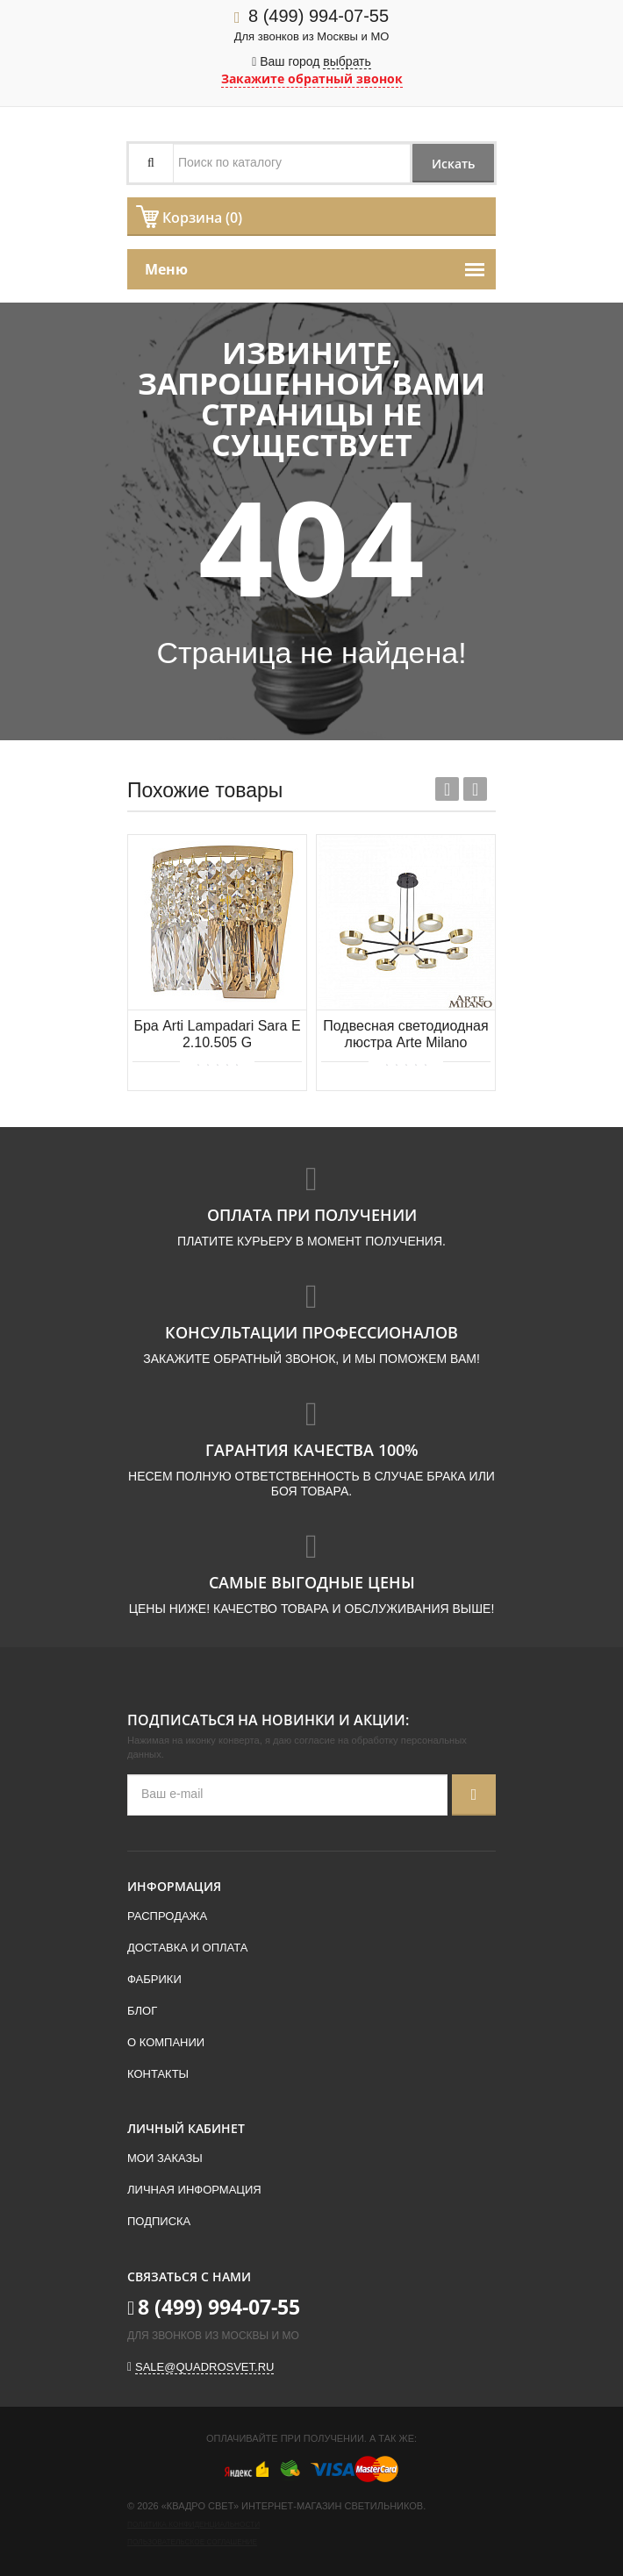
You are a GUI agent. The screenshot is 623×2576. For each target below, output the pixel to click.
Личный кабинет (186, 2128)
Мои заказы (165, 2158)
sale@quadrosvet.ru (204, 2366)
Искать (449, 163)
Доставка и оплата (187, 1947)
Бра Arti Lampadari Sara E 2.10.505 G (216, 1034)
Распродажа (167, 1916)
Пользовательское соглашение (192, 2542)
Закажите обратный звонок (312, 78)
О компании (165, 2042)
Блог (142, 2010)
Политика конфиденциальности (193, 2525)
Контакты (158, 2073)
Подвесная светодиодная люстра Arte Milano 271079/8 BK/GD (405, 1035)
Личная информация (194, 2189)
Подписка (158, 2221)
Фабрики (154, 1979)
